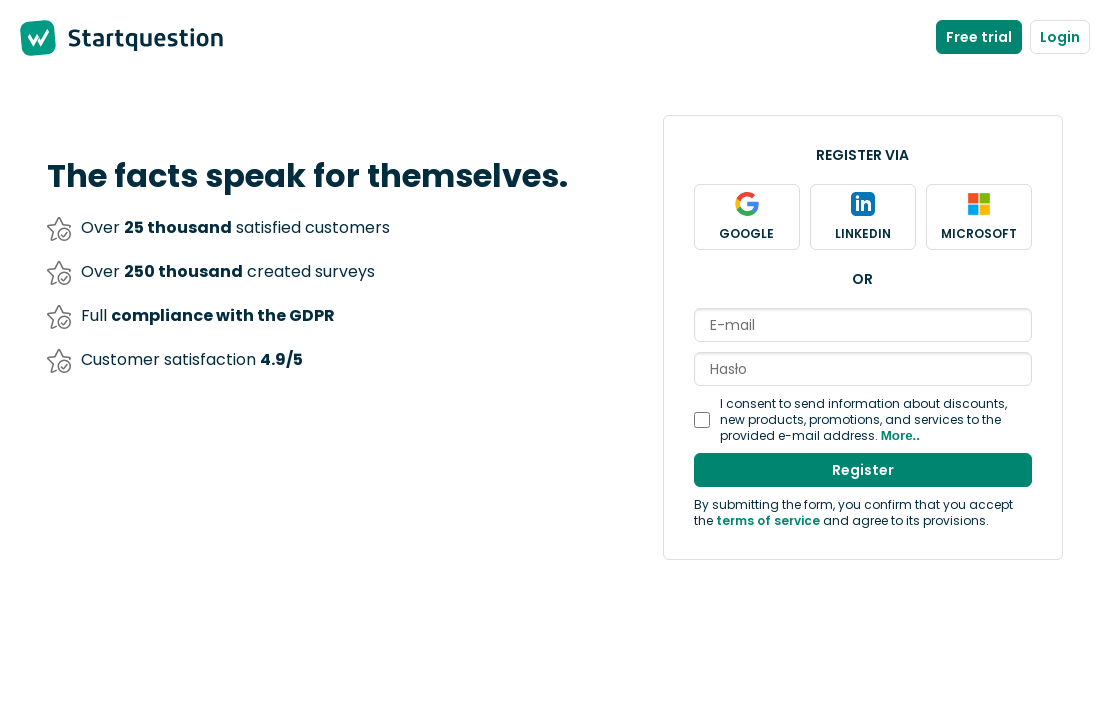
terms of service (768, 521)
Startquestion (145, 38)
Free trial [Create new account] (979, 37)
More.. (900, 435)
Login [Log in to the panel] (1060, 37)
